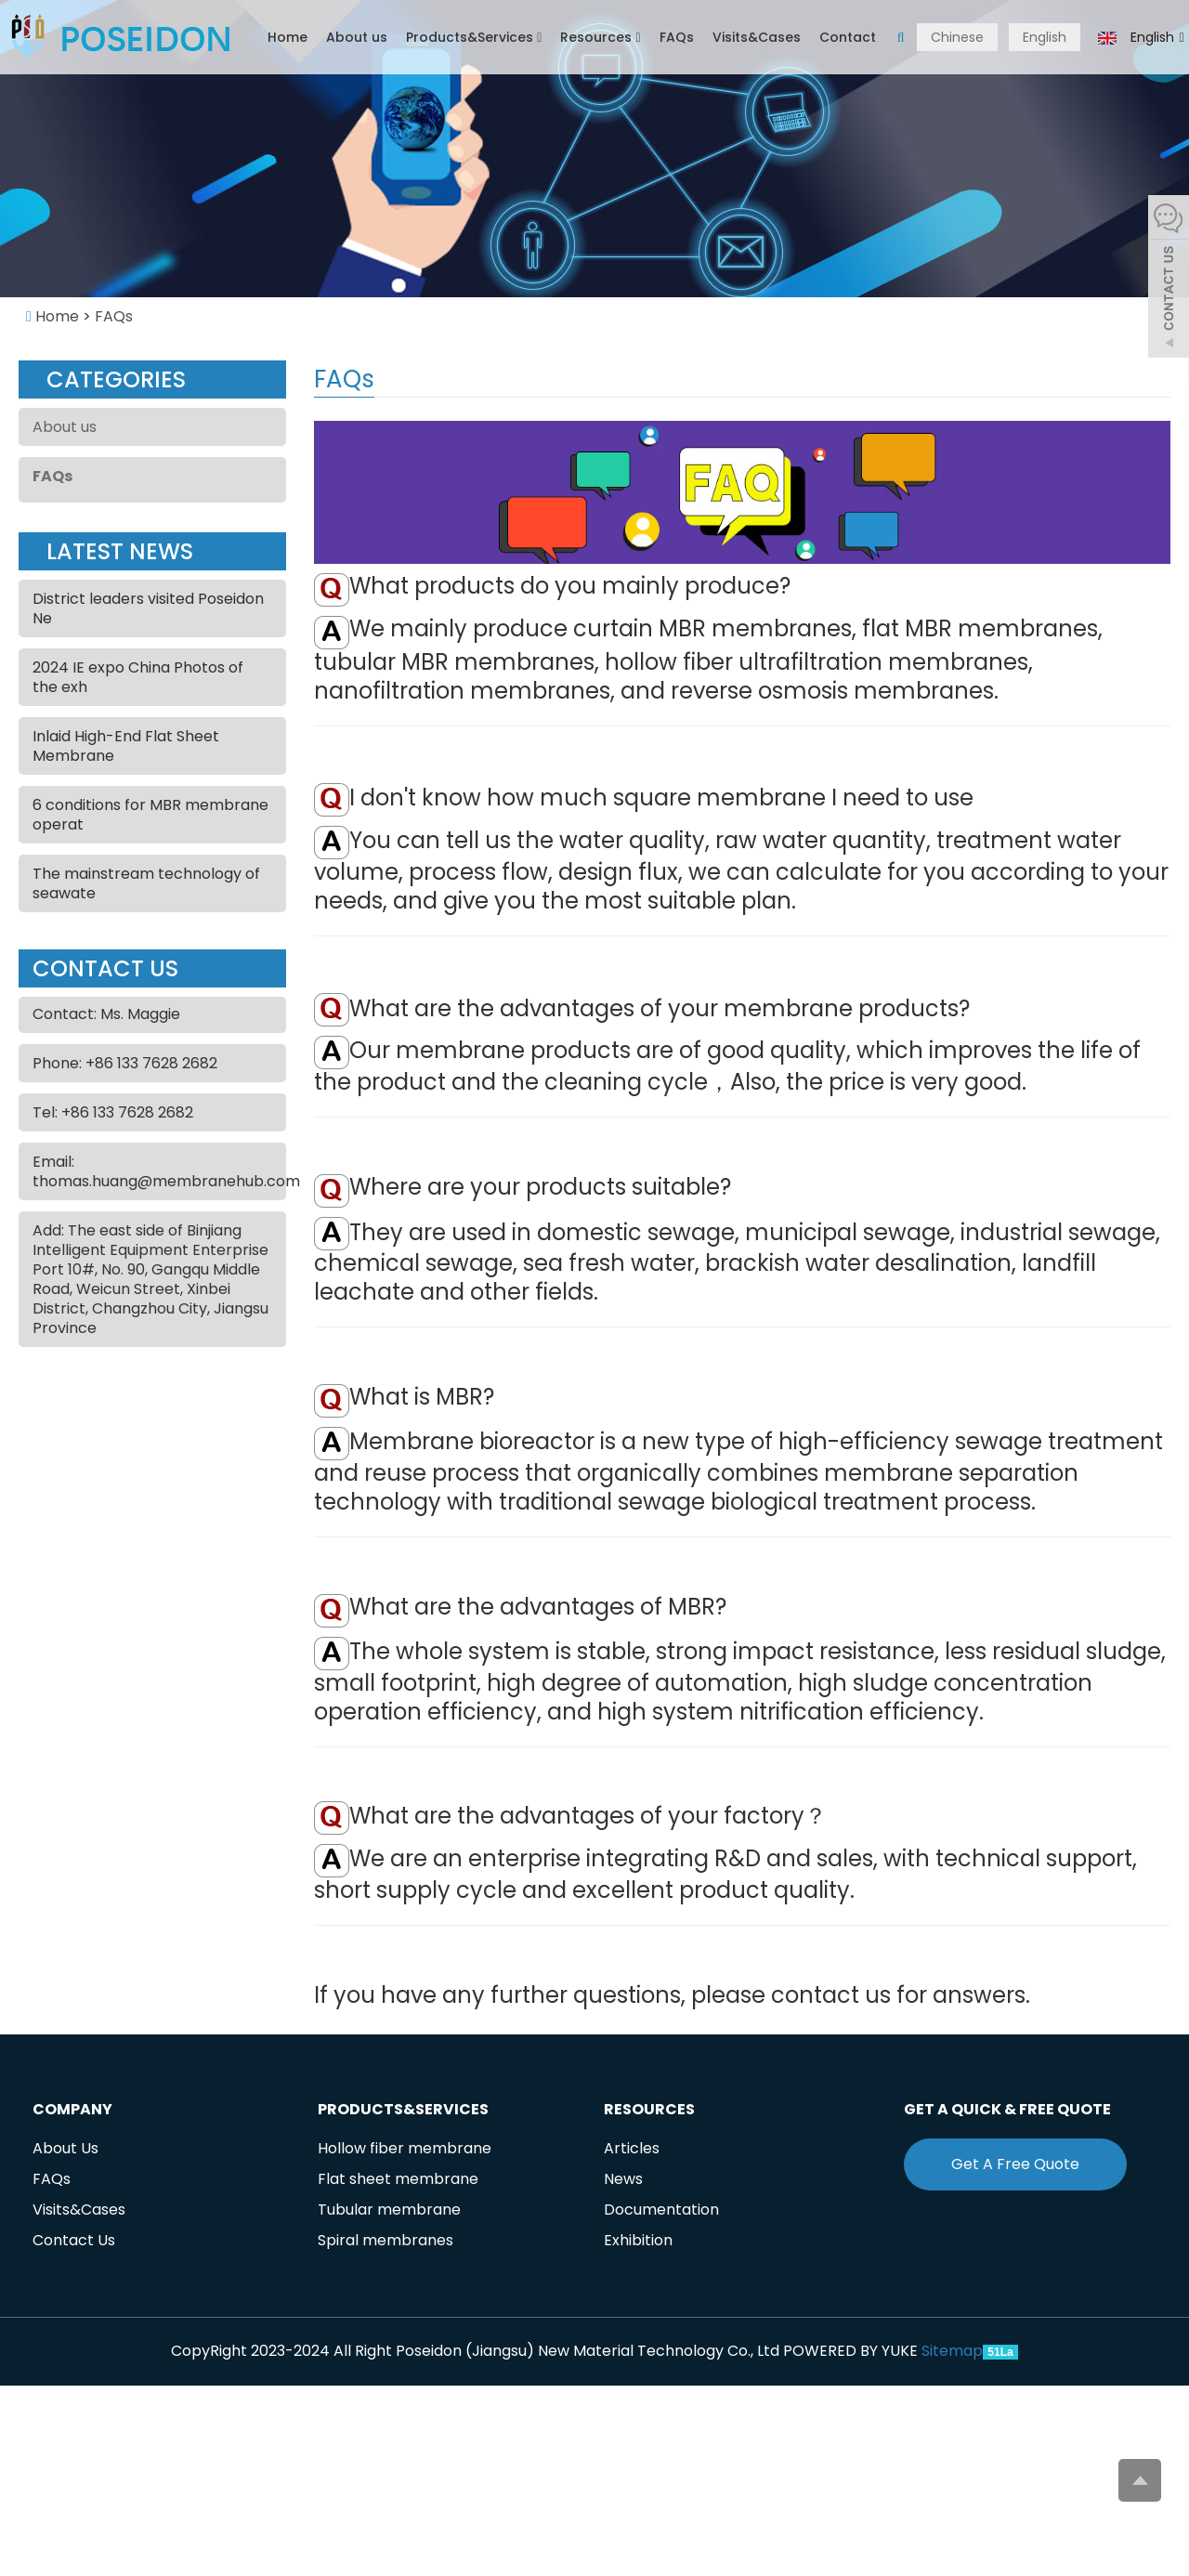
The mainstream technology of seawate (146, 883)
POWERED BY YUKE (852, 2350)
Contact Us (74, 2240)
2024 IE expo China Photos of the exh (138, 677)
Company (72, 2109)
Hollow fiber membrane (404, 2148)
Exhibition (638, 2240)
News (623, 2179)
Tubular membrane (389, 2209)
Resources (600, 37)
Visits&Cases (756, 37)
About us (356, 37)
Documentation (661, 2209)
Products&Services (474, 37)
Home (287, 37)
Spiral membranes (385, 2240)
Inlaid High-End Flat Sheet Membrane (126, 746)
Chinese (957, 37)
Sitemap (952, 2350)
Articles (632, 2148)
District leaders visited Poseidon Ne (148, 608)
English (1044, 37)
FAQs (677, 37)
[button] (539, 37)
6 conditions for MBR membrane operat (150, 814)
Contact (847, 37)
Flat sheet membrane (398, 2179)
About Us (65, 2148)
